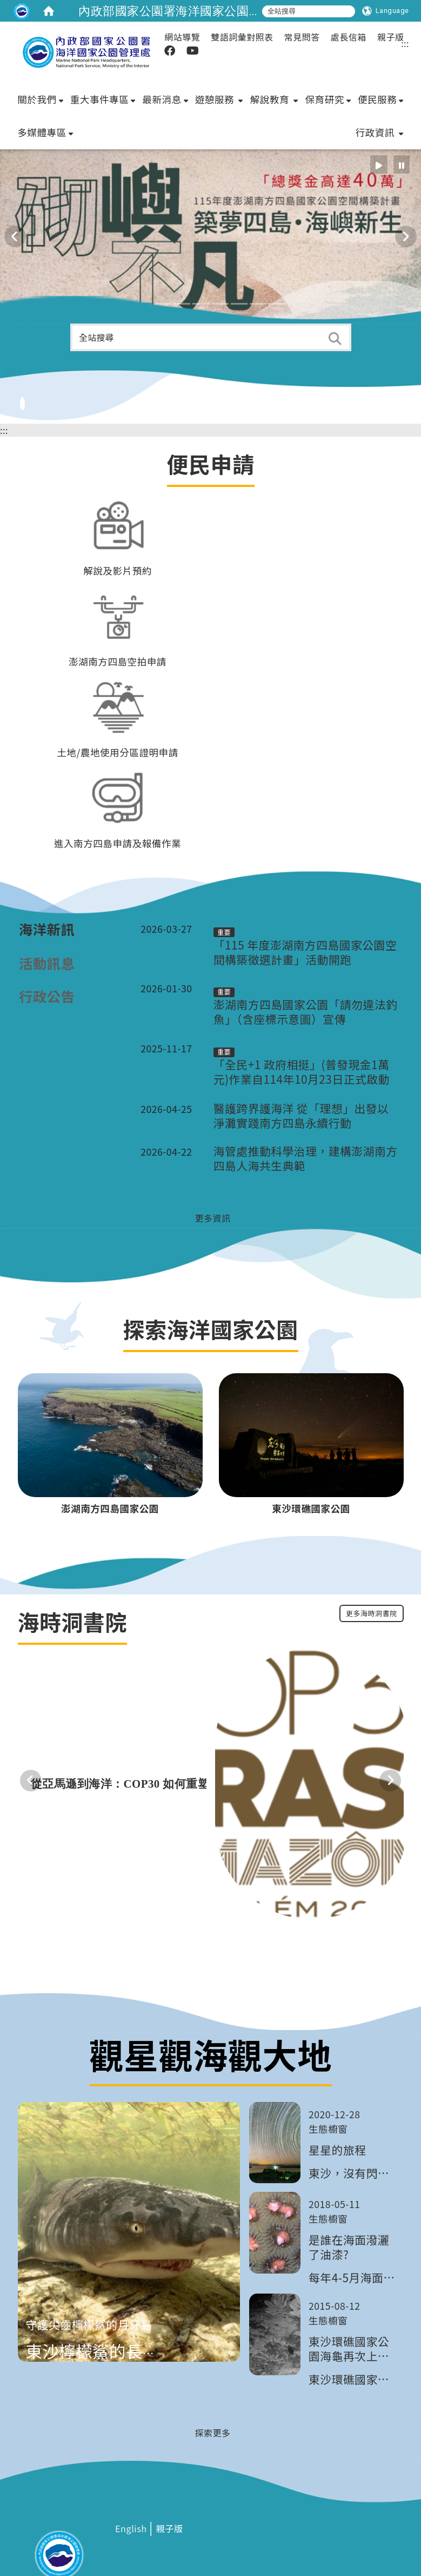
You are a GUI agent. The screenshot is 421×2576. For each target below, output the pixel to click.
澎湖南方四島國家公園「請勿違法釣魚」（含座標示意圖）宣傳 (305, 945)
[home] (48, 11)
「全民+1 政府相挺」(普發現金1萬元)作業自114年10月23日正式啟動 (301, 1005)
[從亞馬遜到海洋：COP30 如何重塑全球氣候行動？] (185, 1716)
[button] (144, 237)
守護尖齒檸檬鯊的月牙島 (89, 2257)
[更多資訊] (210, 1151)
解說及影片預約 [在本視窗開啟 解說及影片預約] (117, 504)
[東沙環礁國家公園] (311, 1368)
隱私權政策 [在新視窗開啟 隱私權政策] (66, 2543)
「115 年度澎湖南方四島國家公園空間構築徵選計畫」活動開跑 (305, 885)
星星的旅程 (337, 2083)
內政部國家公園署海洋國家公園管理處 (181, 11)
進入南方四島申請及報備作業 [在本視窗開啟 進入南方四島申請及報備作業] (117, 776)
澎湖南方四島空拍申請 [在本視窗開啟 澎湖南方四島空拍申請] (117, 595)
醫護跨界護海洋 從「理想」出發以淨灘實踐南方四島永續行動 (301, 1049)
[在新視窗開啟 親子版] (169, 2463)
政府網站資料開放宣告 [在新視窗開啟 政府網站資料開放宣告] (240, 2543)
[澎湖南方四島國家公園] (110, 1368)
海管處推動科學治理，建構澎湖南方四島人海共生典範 (305, 1091)
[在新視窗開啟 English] (131, 2463)
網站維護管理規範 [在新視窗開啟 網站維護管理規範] (169, 2543)
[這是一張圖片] (21, 11)
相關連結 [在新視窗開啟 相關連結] (27, 2543)
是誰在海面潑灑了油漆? (349, 2180)
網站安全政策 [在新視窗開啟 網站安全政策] (113, 2543)
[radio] (379, 38)
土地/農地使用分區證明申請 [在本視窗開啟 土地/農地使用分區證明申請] (117, 686)
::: (4, 363)
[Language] (385, 11)
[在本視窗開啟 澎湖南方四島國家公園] (110, 1439)
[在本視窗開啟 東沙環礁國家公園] (311, 1439)
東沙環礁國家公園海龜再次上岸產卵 (349, 2282)
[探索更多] (210, 2366)
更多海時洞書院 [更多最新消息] (371, 1546)
